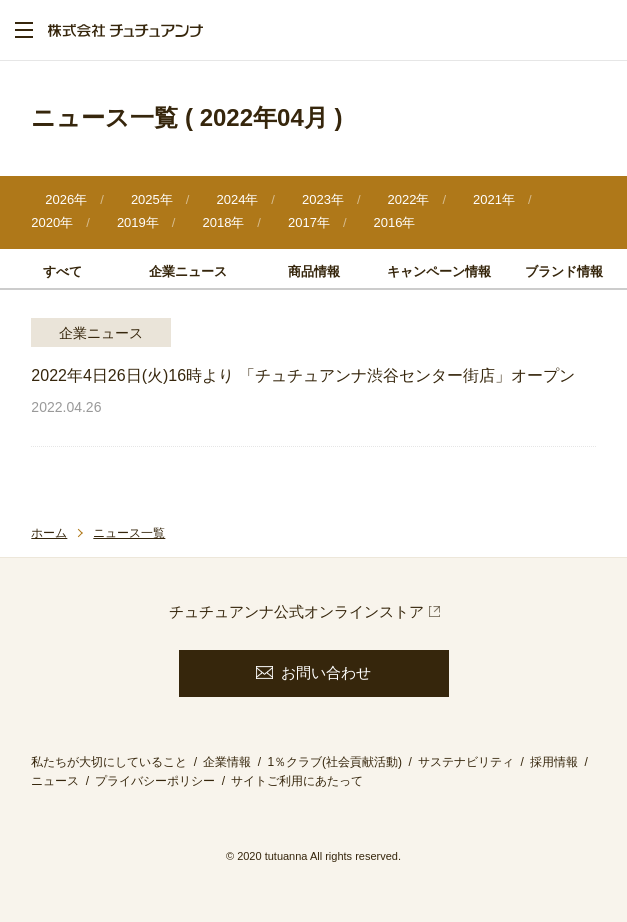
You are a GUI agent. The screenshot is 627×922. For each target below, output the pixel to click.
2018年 (223, 222)
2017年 (309, 222)
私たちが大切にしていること (109, 762)
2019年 (138, 222)
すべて (62, 271)
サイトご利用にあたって (297, 781)
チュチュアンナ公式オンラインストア (296, 611)
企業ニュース (188, 271)
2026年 (66, 199)
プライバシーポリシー (155, 781)
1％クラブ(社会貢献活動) (334, 762)
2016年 (395, 222)
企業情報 (227, 762)
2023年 (323, 199)
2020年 (52, 222)
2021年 (494, 199)
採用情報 (554, 762)
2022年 (409, 199)
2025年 (152, 199)
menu (24, 30)
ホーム (49, 533)
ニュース (55, 781)
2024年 (237, 199)
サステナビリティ (466, 762)
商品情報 (314, 271)
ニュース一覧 (129, 533)
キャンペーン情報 (439, 271)
